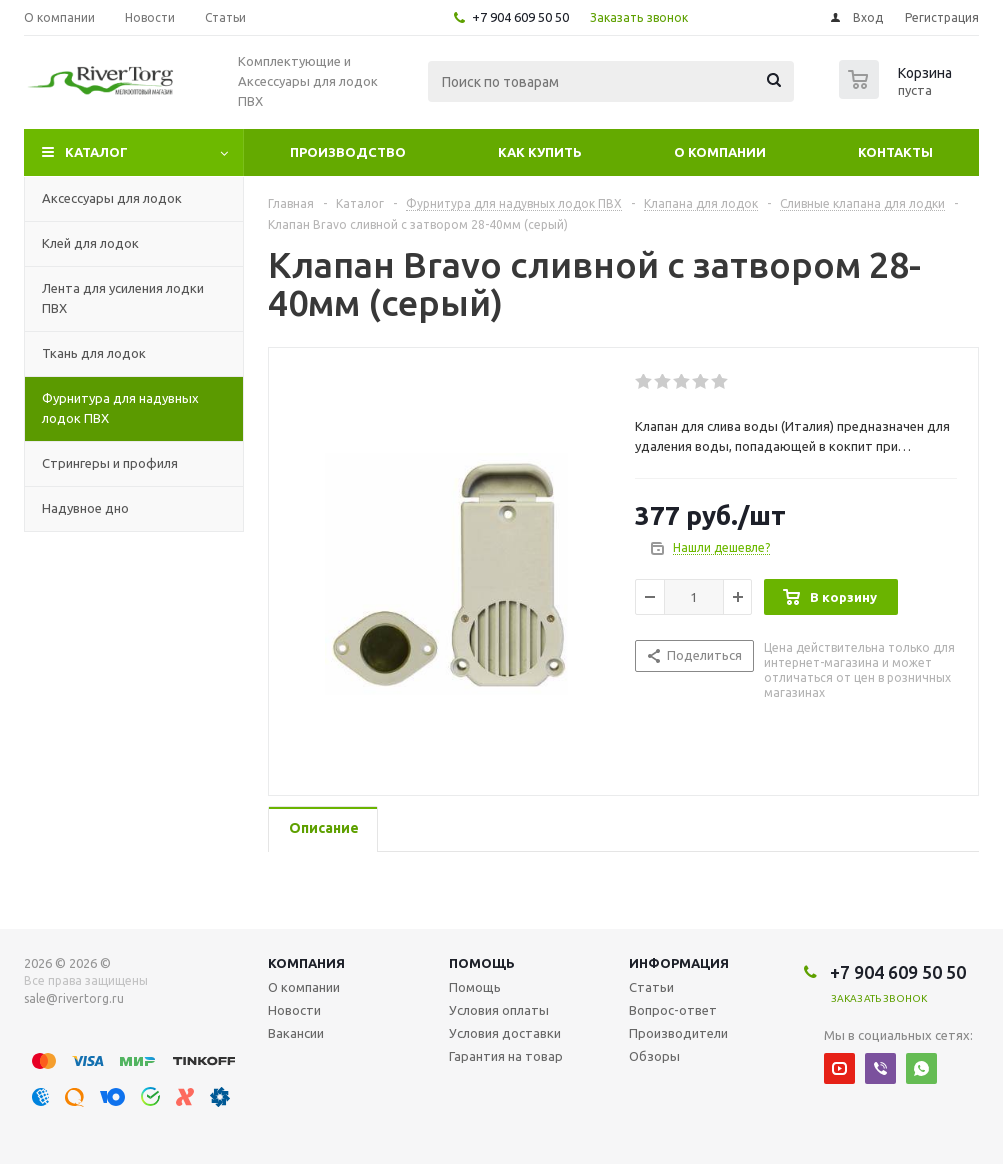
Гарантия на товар (506, 1056)
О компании (720, 152)
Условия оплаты (499, 1010)
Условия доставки (505, 1033)
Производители (678, 1033)
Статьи (651, 987)
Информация (679, 963)
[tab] (323, 829)
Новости (294, 1010)
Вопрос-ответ (673, 1010)
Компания (306, 963)
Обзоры (654, 1056)
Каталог (96, 152)
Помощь (482, 963)
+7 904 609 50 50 (520, 17)
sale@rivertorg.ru (74, 998)
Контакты (895, 152)
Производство (348, 152)
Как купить (540, 152)
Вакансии (296, 1033)
